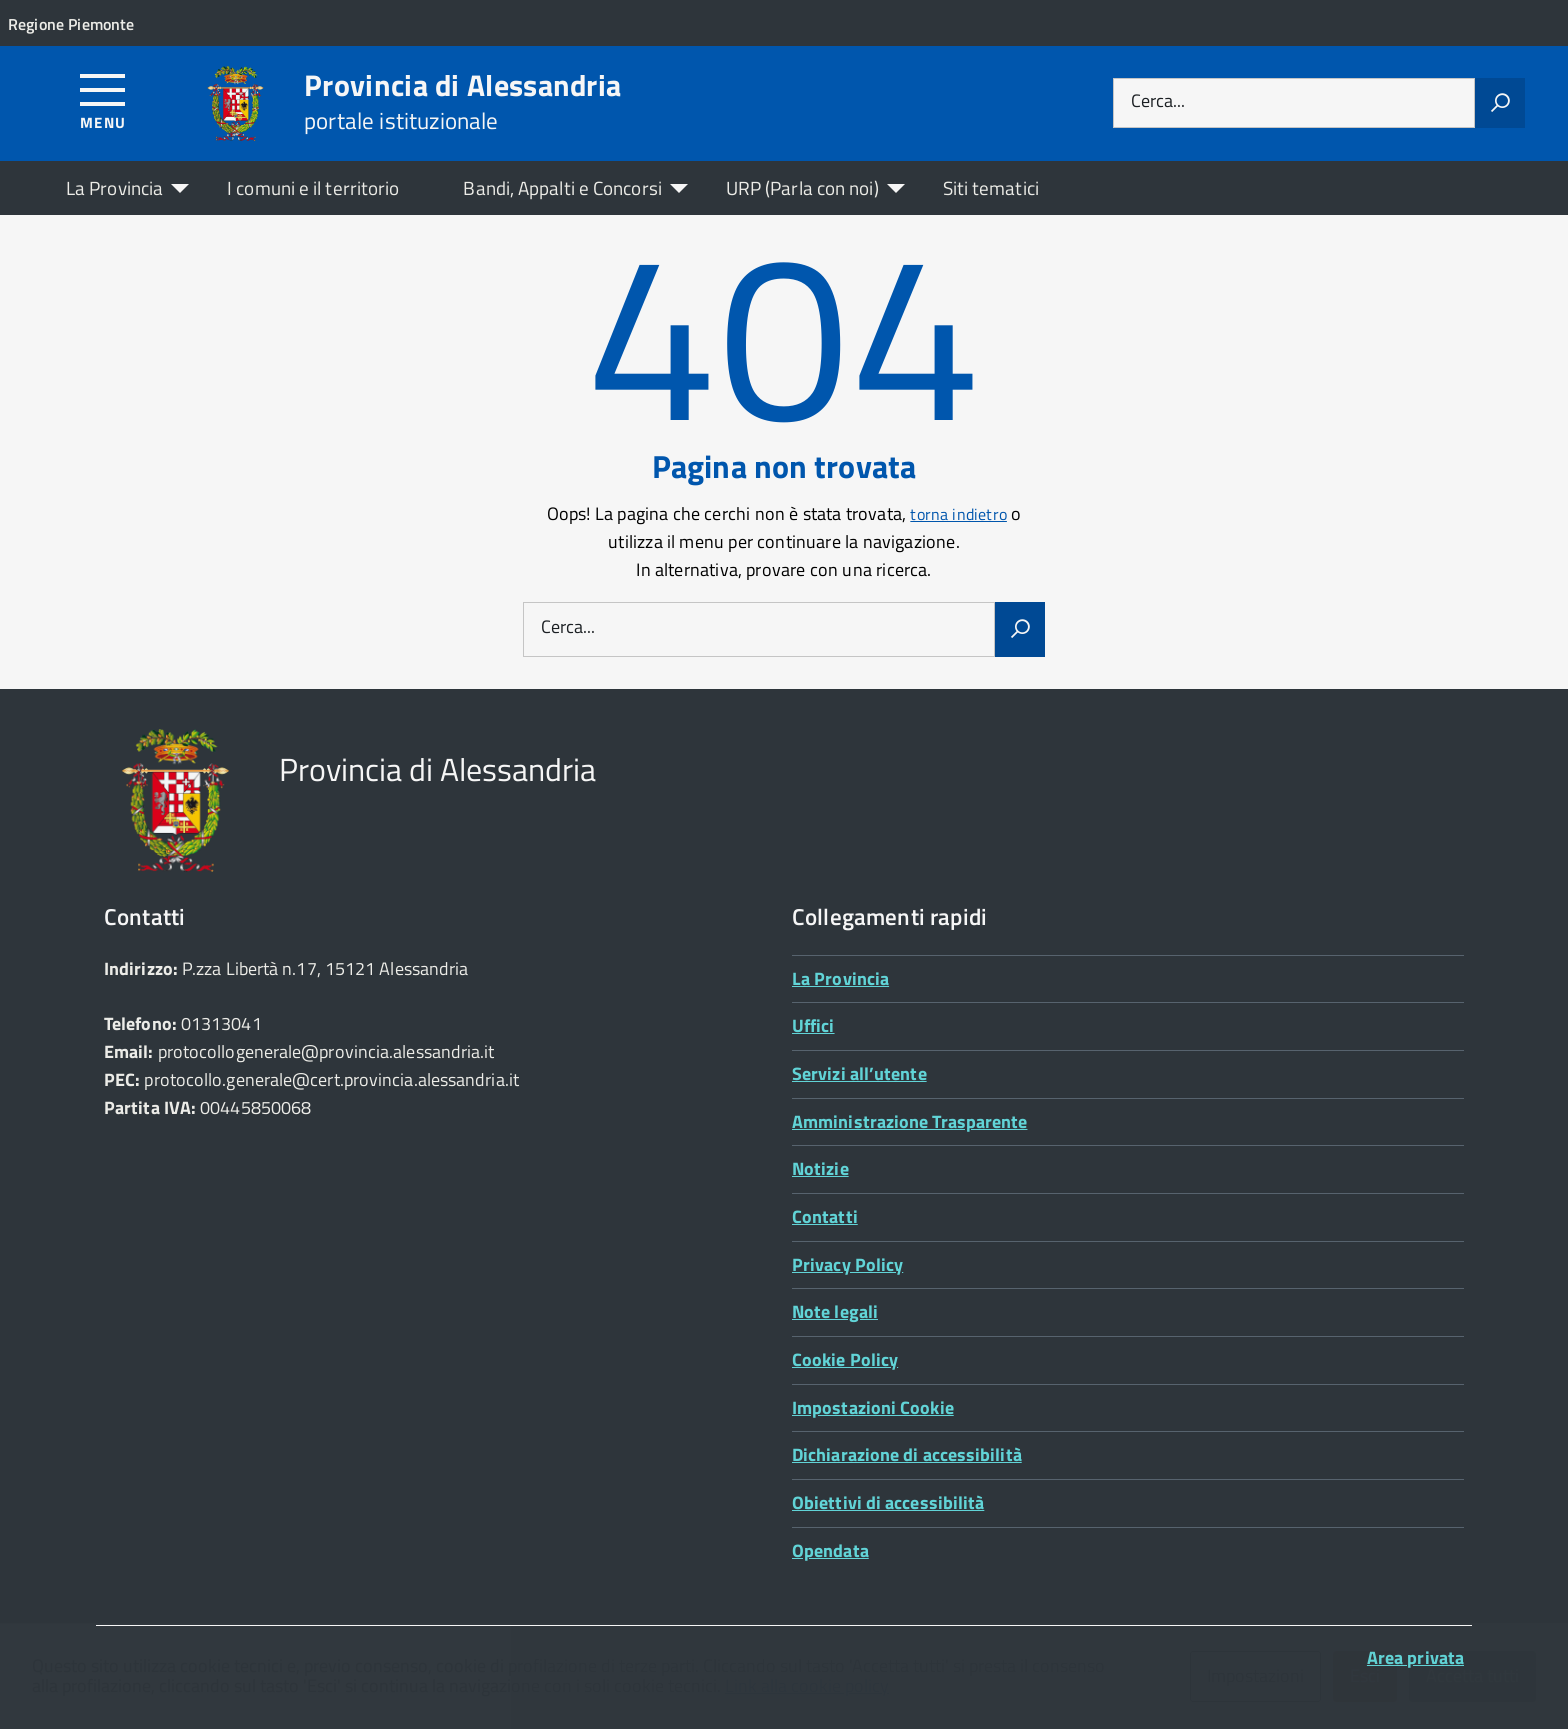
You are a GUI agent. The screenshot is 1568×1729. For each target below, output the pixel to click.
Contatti (825, 1216)
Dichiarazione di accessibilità (907, 1454)
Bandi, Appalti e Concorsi (562, 187)
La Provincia (114, 187)
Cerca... (1158, 102)
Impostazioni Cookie (873, 1407)
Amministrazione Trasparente (909, 1121)
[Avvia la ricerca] (1500, 103)
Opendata (830, 1550)
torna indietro (958, 514)
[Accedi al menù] (103, 100)
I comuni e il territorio (313, 187)
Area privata (1415, 1657)
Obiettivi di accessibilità (888, 1502)
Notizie (820, 1168)
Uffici (813, 1025)
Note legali (835, 1311)
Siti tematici (991, 187)
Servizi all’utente (859, 1073)
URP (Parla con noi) (802, 187)
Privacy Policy (847, 1264)
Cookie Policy (845, 1359)
